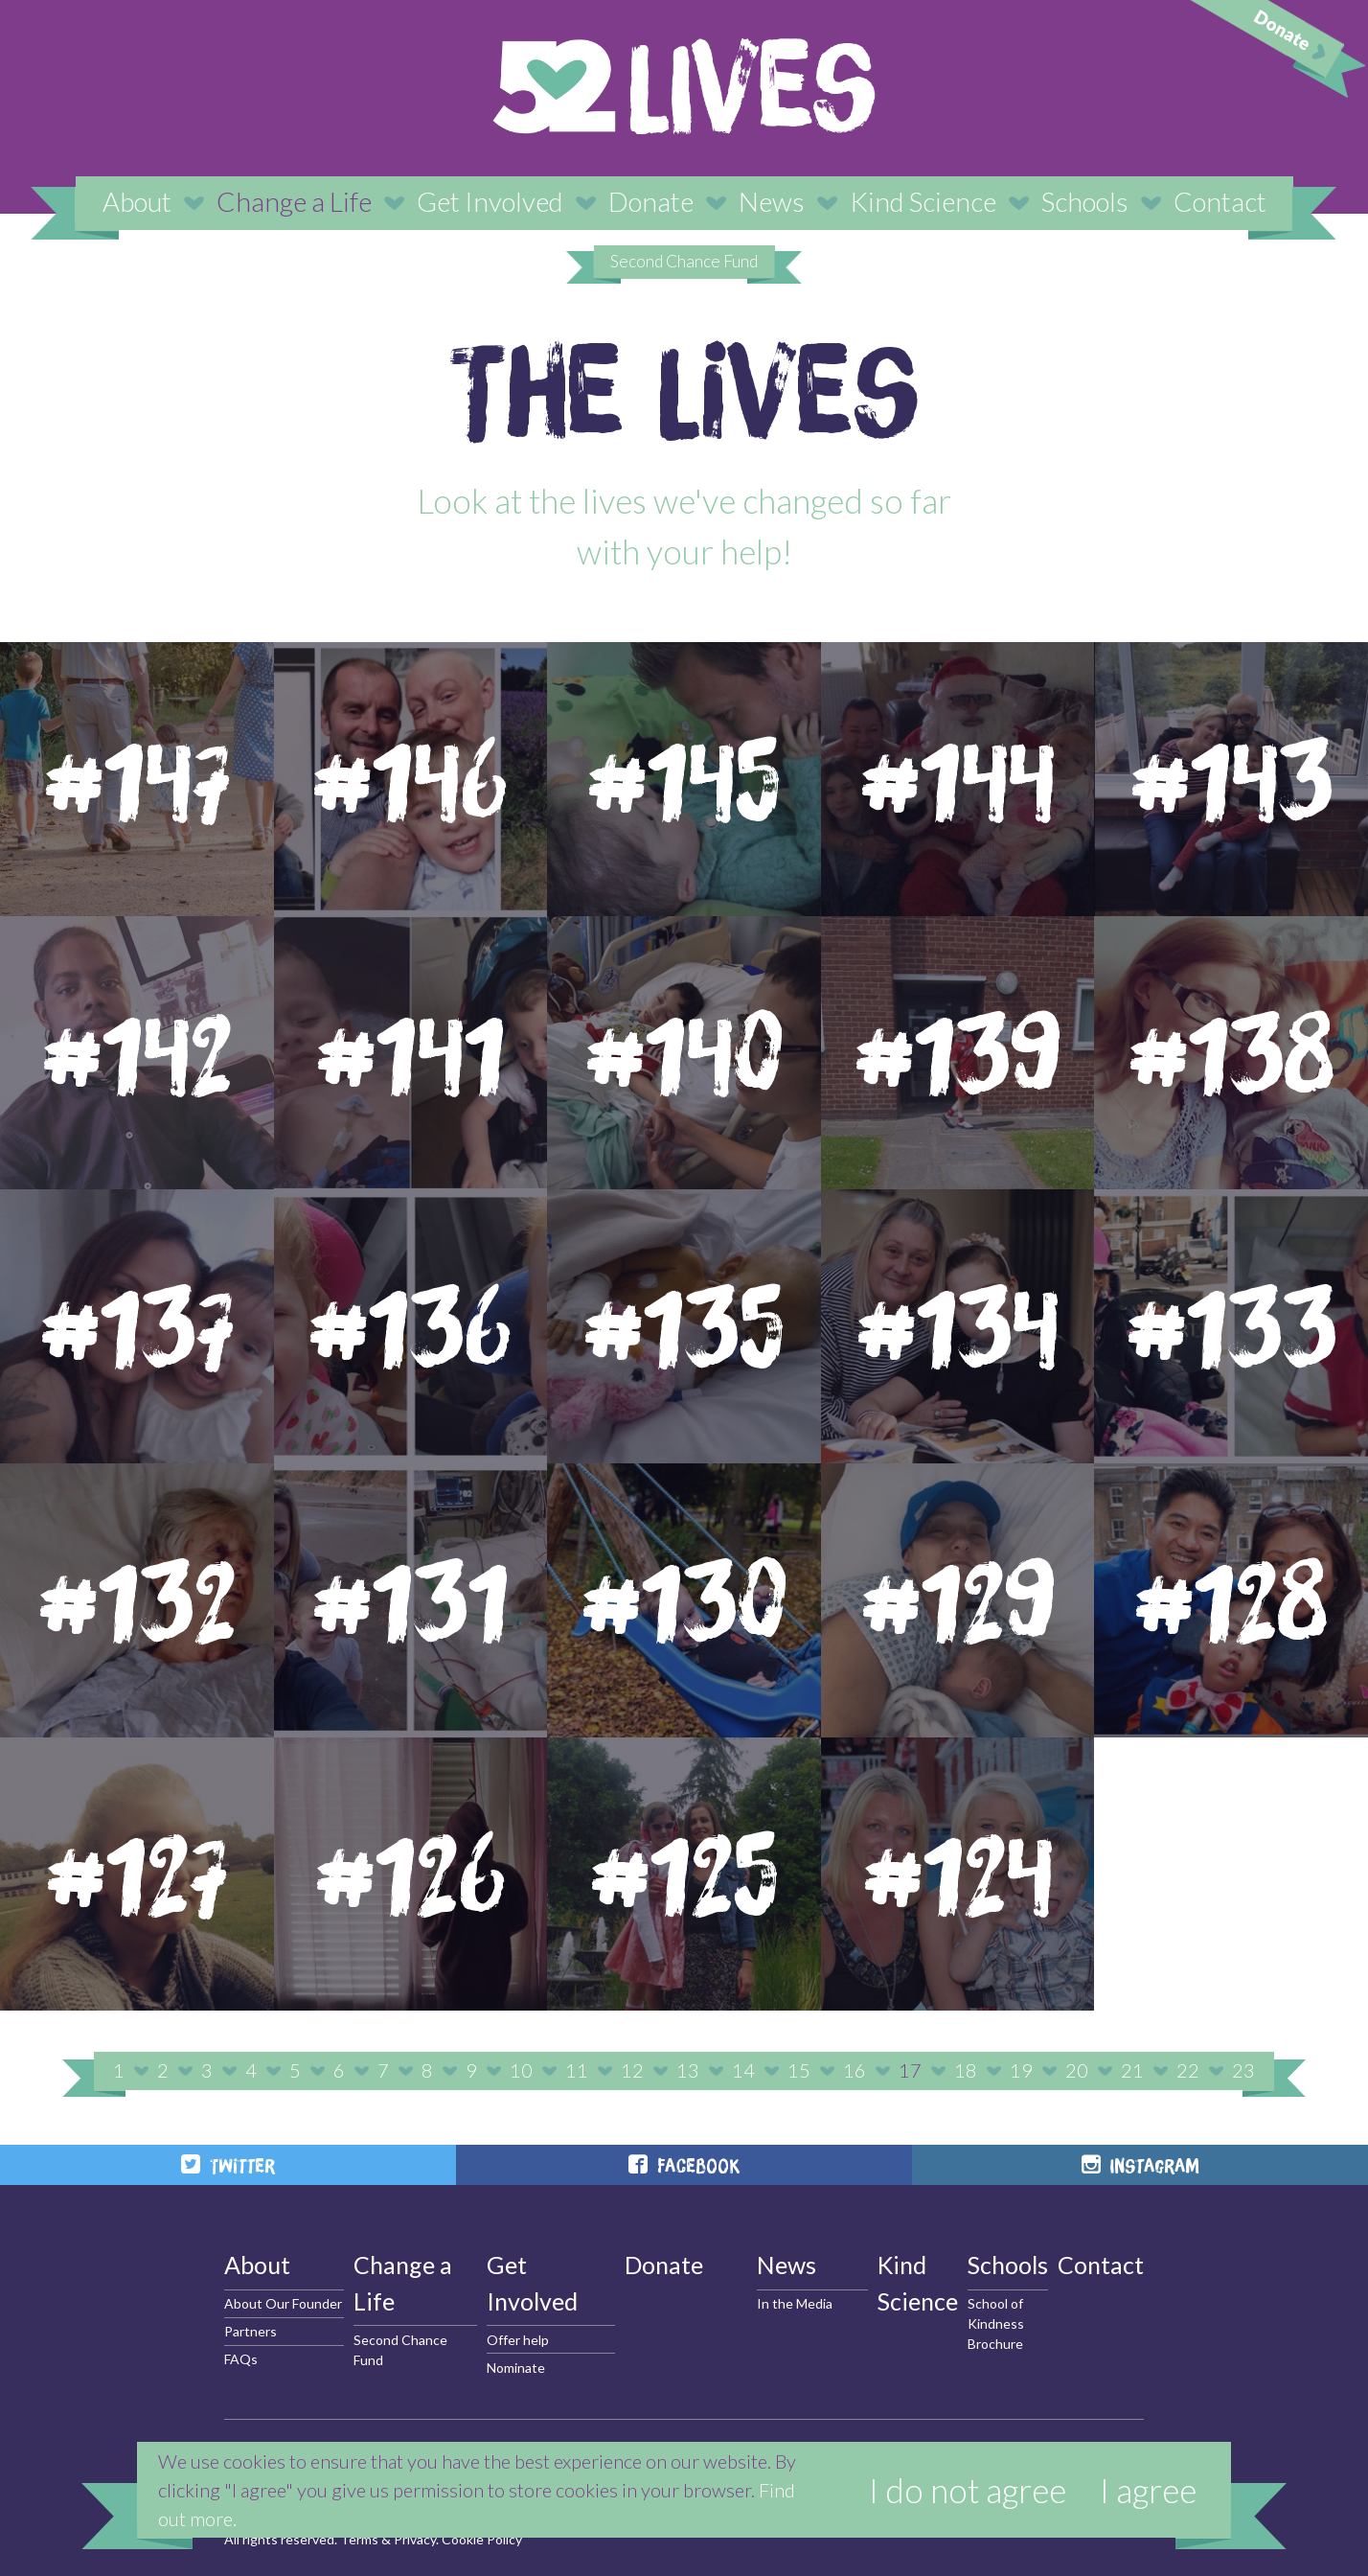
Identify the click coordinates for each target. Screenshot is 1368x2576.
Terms (359, 2539)
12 (632, 2070)
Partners (250, 2331)
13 (687, 2070)
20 (1076, 2070)
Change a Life (294, 201)
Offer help (518, 2340)
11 (576, 2070)
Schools (1085, 201)
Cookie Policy (482, 2539)
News (772, 201)
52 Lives (684, 86)
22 (1187, 2070)
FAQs (241, 2359)
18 (965, 2070)
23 (1243, 2070)
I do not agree (967, 2490)
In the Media (794, 2303)
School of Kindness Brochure (996, 2323)
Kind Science (923, 201)
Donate (651, 201)
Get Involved (490, 201)
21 (1132, 2070)
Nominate (516, 2367)
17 (910, 2070)
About (137, 201)
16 (854, 2070)
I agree (1148, 2490)
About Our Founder (283, 2303)
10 (521, 2070)
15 (798, 2070)
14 (743, 2070)
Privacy (415, 2539)
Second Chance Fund (684, 261)
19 (1021, 2070)
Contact (1220, 201)
